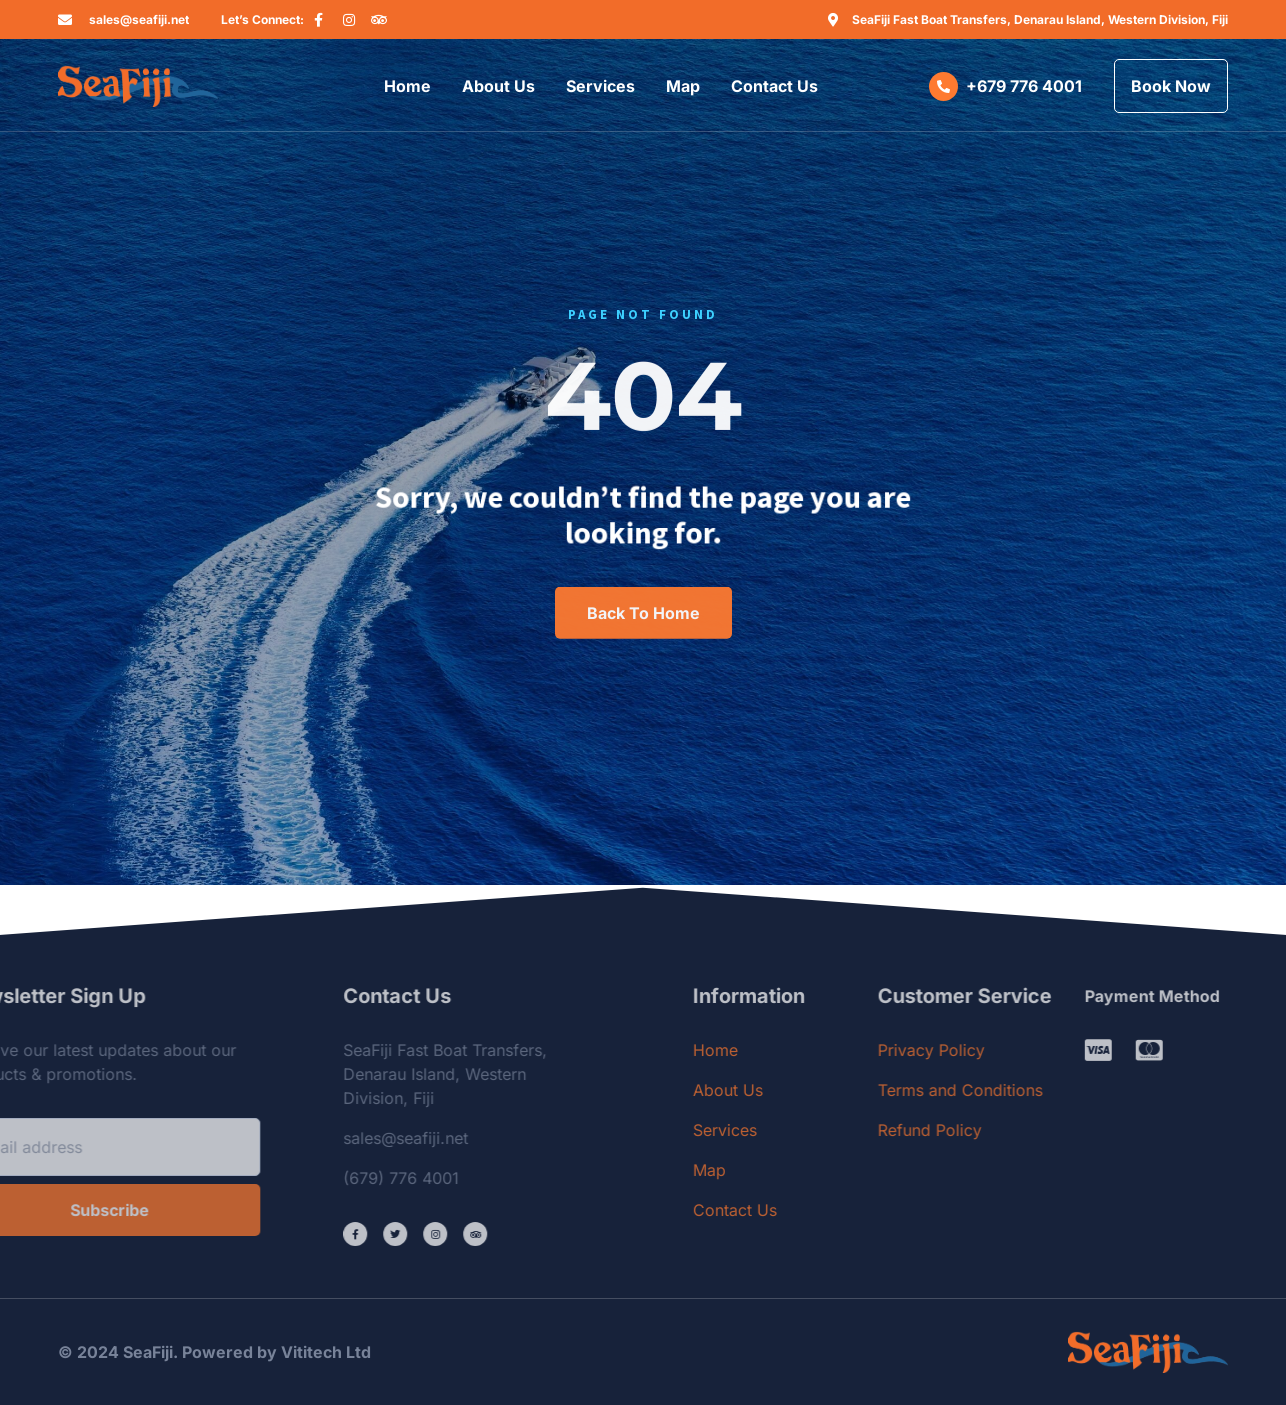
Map (683, 86)
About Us (498, 86)
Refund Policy (1000, 1130)
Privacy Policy (1001, 1050)
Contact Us (774, 86)
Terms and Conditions (1030, 1090)
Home (407, 86)
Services (600, 86)
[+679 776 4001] (943, 86)
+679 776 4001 (1024, 86)
